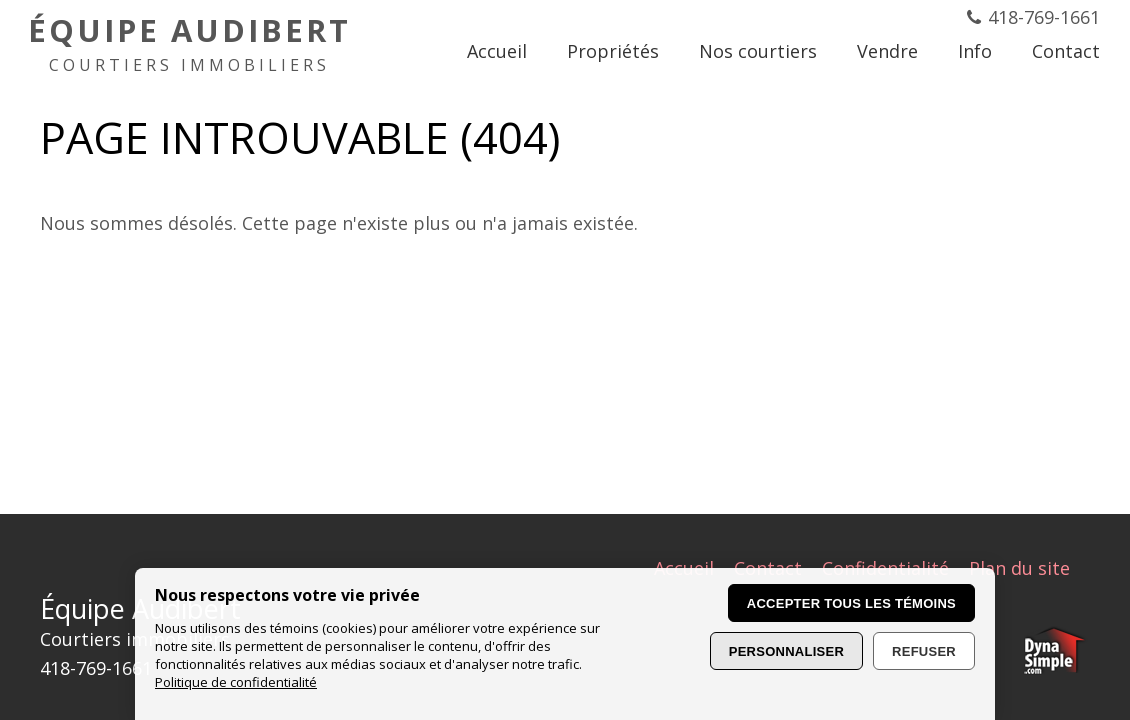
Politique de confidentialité (236, 682)
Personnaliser (786, 651)
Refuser (924, 651)
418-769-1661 (1044, 17)
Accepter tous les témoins (851, 603)
